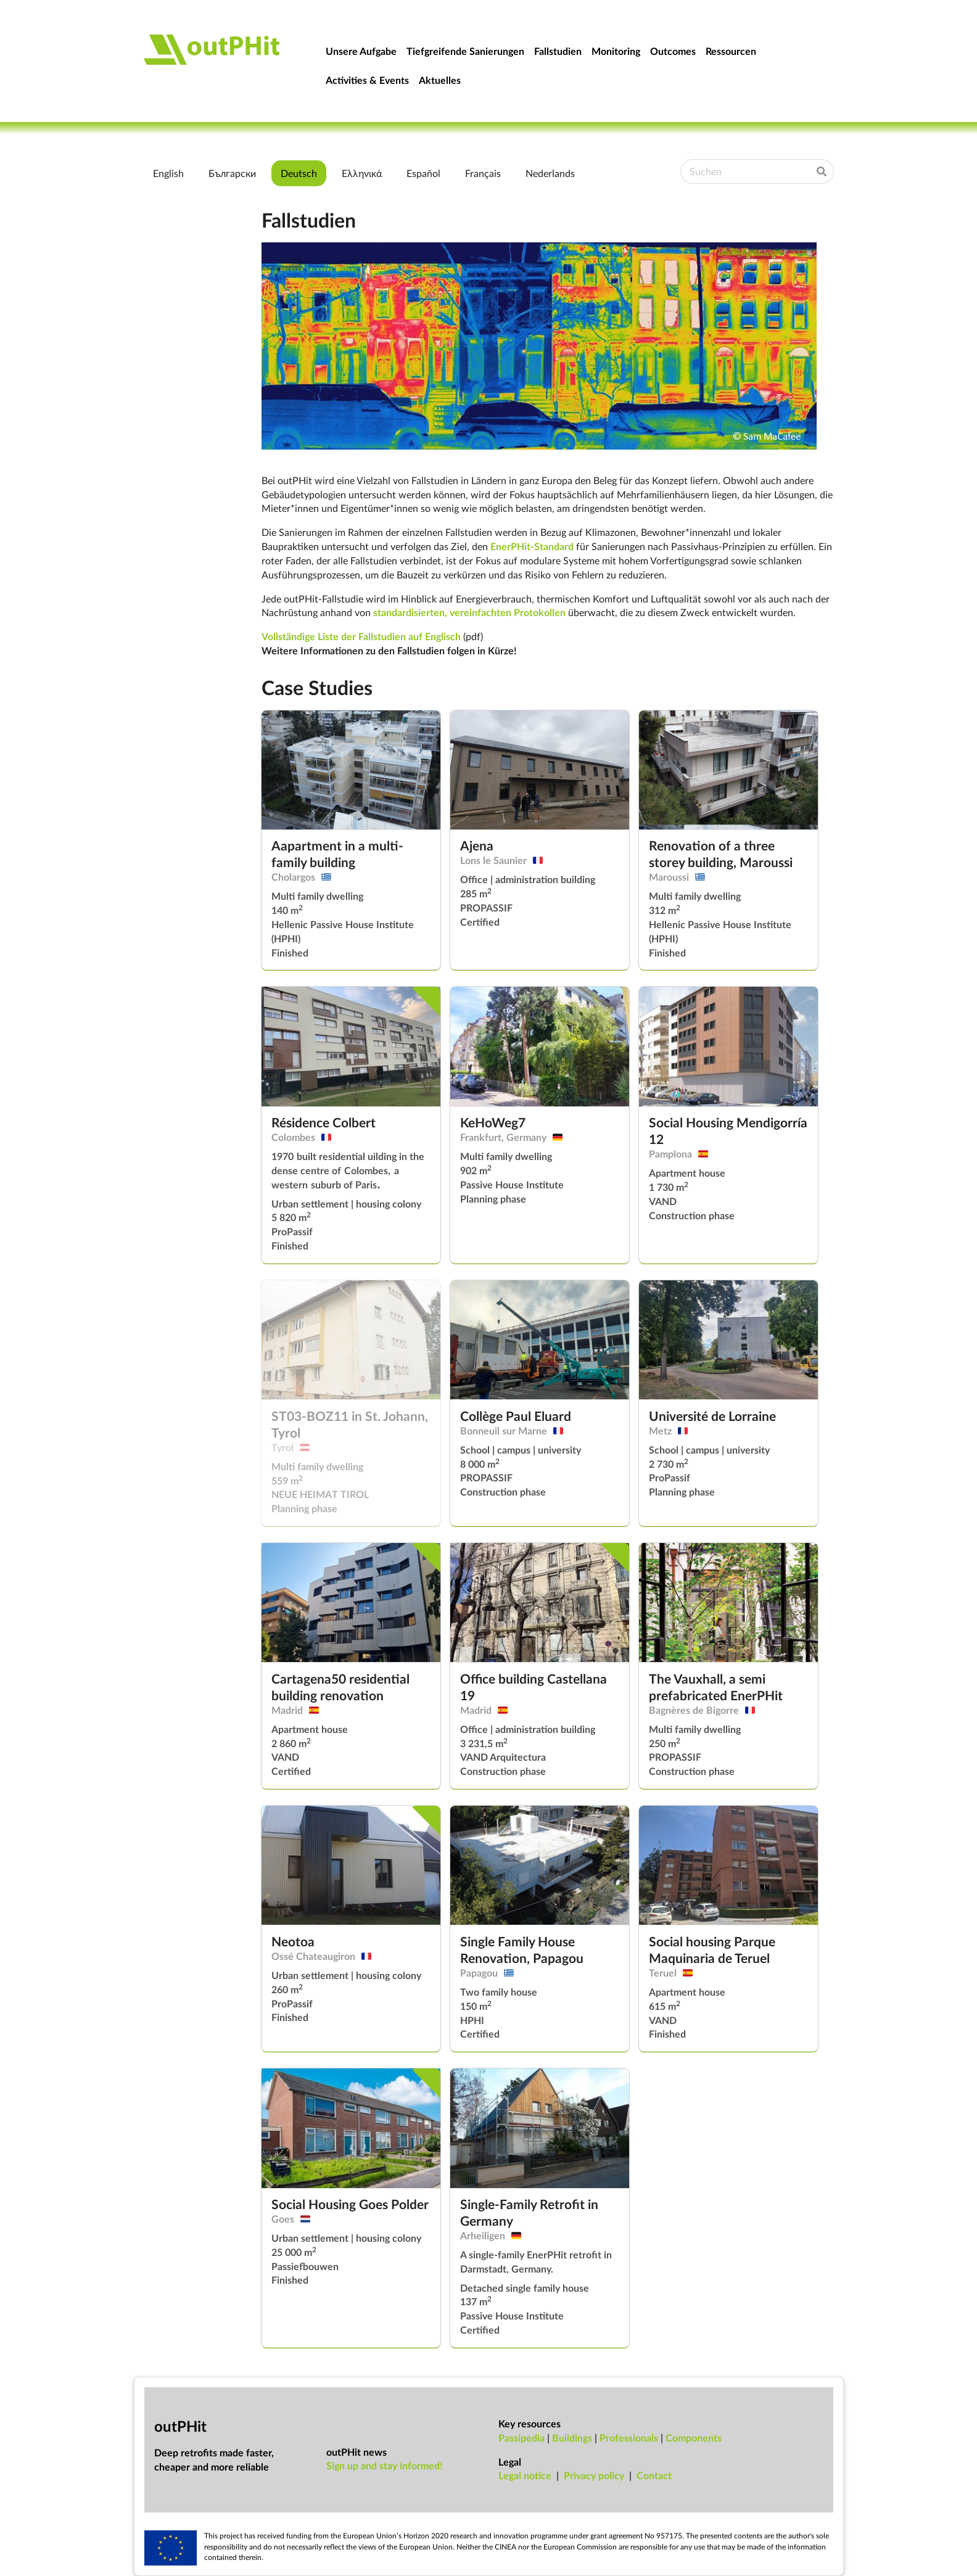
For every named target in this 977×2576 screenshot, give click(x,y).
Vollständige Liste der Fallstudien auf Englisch (361, 636)
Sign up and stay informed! (384, 2465)
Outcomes (673, 51)
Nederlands (550, 173)
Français (483, 173)
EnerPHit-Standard (532, 546)
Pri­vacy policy (594, 2475)
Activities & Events (367, 80)
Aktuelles (440, 80)
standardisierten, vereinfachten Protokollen (469, 612)
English (168, 173)
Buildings (572, 2437)
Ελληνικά (362, 173)
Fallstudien (558, 51)
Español (423, 173)
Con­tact (654, 2475)
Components (694, 2437)
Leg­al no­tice (524, 2475)
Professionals (629, 2437)
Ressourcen (731, 51)
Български (232, 173)
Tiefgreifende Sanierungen (465, 51)
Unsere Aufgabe (361, 51)
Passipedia (521, 2437)
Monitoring (616, 51)
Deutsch (299, 173)
